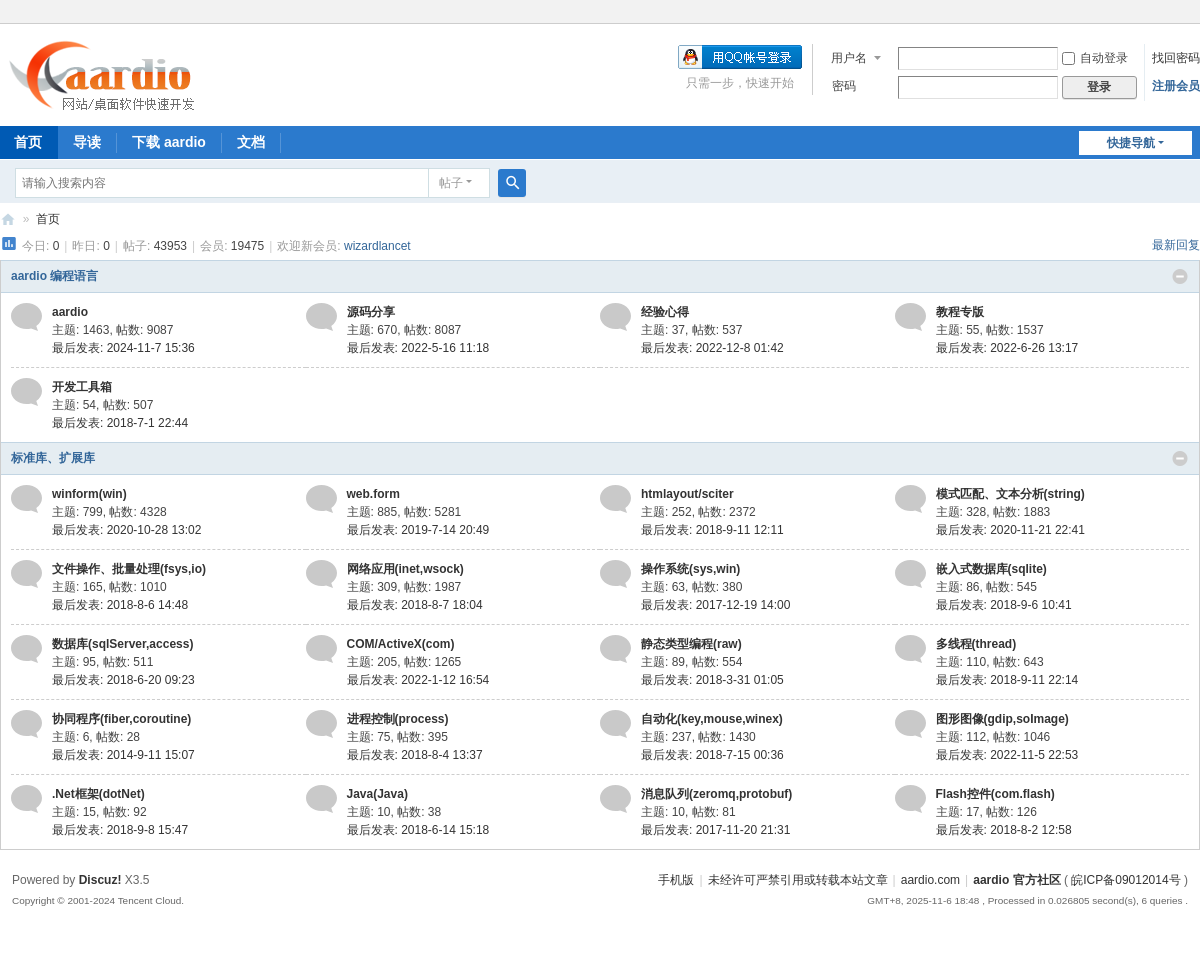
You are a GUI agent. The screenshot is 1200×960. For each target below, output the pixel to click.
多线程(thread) (976, 644)
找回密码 (1176, 58)
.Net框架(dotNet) (98, 794)
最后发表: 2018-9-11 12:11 (712, 530)
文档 (251, 142)
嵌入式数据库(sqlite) (991, 569)
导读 (87, 142)
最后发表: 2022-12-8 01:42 (712, 348)
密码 (844, 86)
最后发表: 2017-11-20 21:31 (715, 830)
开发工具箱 (82, 387)
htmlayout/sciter (687, 494)
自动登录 (1095, 58)
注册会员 (1176, 86)
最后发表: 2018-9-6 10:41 (1004, 605)
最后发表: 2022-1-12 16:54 (418, 680)
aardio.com (930, 880)
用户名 (849, 58)
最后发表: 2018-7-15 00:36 (712, 755)
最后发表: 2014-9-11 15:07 (123, 755)
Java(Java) (377, 794)
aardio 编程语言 (54, 276)
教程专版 (960, 312)
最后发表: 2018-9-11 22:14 (1007, 680)
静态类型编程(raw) (691, 644)
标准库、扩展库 (53, 458)
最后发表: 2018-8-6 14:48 (120, 605)
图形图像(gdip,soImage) (1002, 719)
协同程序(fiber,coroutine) (121, 719)
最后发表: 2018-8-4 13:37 (415, 755)
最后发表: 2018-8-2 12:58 (1004, 830)
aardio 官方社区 (8, 219)
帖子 (451, 183)
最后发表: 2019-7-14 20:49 (418, 530)
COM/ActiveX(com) (401, 644)
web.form (373, 494)
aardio (70, 312)
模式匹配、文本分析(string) (1010, 494)
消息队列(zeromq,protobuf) (716, 794)
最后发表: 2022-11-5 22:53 (1007, 755)
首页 (48, 219)
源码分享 (371, 312)
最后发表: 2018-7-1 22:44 (120, 423)
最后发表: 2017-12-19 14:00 (715, 605)
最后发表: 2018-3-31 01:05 (712, 680)
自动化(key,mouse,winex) (712, 719)
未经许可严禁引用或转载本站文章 (798, 880)
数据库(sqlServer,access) (122, 644)
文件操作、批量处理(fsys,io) (129, 569)
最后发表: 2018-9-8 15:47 (120, 830)
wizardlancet (377, 246)
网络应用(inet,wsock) (405, 569)
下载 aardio (169, 142)
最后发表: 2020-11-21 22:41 (1010, 530)
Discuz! (100, 880)
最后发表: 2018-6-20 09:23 (123, 680)
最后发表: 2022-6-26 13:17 (1007, 348)
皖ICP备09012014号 (1125, 880)
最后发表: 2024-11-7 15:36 (123, 348)
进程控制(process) (398, 719)
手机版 (676, 880)
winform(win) (89, 494)
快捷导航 (1131, 143)
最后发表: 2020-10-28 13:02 (126, 530)
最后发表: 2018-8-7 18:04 (415, 605)
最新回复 (1176, 245)
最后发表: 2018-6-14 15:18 (418, 830)
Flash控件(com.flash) (995, 794)
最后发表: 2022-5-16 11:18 (418, 348)
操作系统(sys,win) (690, 569)
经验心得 (665, 312)
